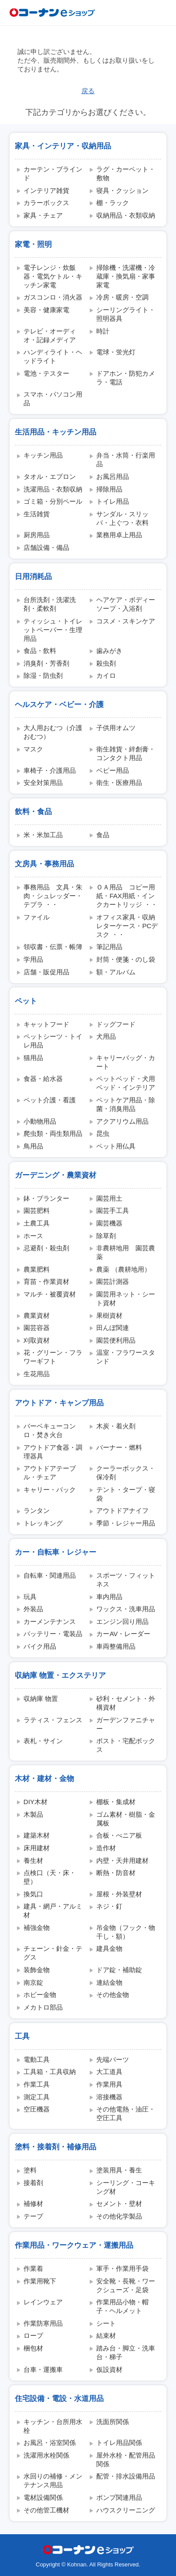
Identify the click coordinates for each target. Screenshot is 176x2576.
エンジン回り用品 (122, 1621)
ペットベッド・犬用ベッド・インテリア (125, 1083)
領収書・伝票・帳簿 (53, 946)
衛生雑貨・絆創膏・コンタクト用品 (125, 753)
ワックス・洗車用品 (125, 1609)
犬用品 (106, 1036)
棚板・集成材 (115, 1801)
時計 (102, 331)
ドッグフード (115, 1024)
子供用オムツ (115, 727)
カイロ (106, 675)
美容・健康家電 (46, 309)
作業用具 (109, 2084)
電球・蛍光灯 (115, 352)
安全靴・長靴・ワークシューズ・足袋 (125, 2285)
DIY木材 (35, 1801)
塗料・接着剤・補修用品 (55, 2146)
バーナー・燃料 (119, 1447)
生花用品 (37, 1373)
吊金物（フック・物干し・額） (125, 1932)
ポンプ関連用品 (119, 2497)
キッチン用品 (43, 455)
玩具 (30, 1596)
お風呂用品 (112, 476)
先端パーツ (112, 2059)
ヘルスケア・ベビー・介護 (59, 704)
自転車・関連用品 (50, 1575)
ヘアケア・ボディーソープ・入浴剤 (125, 604)
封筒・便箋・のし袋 (125, 959)
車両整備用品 (115, 1646)
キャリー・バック (50, 1489)
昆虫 (102, 1133)
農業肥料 (37, 1269)
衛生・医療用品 (119, 782)
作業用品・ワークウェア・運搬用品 (74, 2245)
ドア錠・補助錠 (119, 1969)
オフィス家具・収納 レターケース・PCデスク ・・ (127, 925)
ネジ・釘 (109, 1906)
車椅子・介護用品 (50, 770)
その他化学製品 (119, 2216)
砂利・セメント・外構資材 (125, 1703)
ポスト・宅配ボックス (125, 1745)
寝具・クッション (122, 190)
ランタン (37, 1510)
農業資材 (37, 1315)
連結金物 (109, 1982)
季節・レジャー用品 (125, 1523)
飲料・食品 (33, 811)
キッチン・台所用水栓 (53, 2426)
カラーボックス (46, 202)
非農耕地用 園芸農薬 (125, 1252)
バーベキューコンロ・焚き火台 (50, 1430)
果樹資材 (109, 1315)
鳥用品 (33, 1146)
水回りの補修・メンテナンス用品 (53, 2480)
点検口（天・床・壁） (50, 1877)
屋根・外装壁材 (119, 1894)
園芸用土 (109, 1198)
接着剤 (33, 2182)
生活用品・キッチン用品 (55, 432)
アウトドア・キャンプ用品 (59, 1402)
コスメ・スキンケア (125, 621)
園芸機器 (109, 1223)
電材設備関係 (43, 2497)
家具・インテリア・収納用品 (63, 145)
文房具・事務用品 (44, 863)
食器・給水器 (43, 1078)
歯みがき (109, 650)
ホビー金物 (40, 1994)
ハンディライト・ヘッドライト (53, 356)
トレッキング (43, 1523)
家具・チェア (43, 215)
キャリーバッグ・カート (125, 1062)
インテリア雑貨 (46, 190)
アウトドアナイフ (122, 1510)
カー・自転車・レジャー (55, 1552)
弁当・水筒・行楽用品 (125, 459)
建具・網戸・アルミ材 (53, 1911)
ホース (33, 1235)
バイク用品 (40, 1646)
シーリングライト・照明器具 (125, 314)
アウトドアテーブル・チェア (50, 1473)
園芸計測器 (112, 1281)
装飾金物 (37, 1969)
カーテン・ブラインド (53, 173)
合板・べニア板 (119, 1835)
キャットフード (46, 1024)
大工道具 (109, 2071)
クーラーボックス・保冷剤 (125, 1473)
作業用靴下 (40, 2281)
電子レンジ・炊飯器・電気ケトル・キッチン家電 (53, 276)
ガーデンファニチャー (125, 1724)
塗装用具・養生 (119, 2170)
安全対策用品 (43, 782)
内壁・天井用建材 (122, 1860)
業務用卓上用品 (119, 535)
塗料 (30, 2170)
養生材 (33, 1860)
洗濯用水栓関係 (46, 2455)
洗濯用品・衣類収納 (53, 489)
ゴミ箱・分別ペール (53, 501)
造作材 (106, 1848)
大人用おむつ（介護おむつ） (53, 732)
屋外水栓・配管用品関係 (125, 2459)
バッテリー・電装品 (53, 1633)
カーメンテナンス (50, 1621)
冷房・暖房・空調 (122, 297)
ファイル (37, 917)
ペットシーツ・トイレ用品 (53, 1041)
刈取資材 (37, 1340)
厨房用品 (37, 535)
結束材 (106, 2335)
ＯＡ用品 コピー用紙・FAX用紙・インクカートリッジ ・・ (126, 895)
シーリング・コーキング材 (125, 2187)
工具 (22, 2036)
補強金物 (37, 1927)
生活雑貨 (37, 514)
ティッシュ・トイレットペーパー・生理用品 (53, 629)
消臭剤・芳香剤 (46, 663)
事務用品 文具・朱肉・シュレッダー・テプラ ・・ (53, 895)
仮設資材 (109, 2369)
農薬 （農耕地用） (123, 1269)
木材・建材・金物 (44, 1778)
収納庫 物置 (41, 1698)
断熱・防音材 (115, 1872)
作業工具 (37, 2084)
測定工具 (37, 2097)
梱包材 (33, 2348)
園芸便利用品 (115, 1340)
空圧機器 (37, 2109)
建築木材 (37, 1835)
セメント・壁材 (119, 2203)
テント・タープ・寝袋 (125, 1494)
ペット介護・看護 (50, 1100)
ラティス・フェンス (53, 1720)
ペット (26, 1001)
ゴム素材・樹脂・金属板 (125, 1819)
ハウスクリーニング (125, 2510)
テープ (33, 2216)
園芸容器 (37, 1327)
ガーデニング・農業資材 (55, 1175)
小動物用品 (40, 1121)
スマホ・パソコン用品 (53, 399)
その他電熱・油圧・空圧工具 (125, 2113)
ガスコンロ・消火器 (53, 297)
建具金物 (109, 1948)
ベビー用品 (112, 770)
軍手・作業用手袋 (122, 2268)
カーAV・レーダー (123, 1633)
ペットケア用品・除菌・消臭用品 (125, 1104)
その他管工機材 (46, 2510)
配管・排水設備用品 (125, 2476)
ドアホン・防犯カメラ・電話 (125, 378)
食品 (102, 834)
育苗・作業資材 (46, 1281)
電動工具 (37, 2059)
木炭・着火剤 (115, 1426)
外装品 (33, 1609)
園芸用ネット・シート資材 (125, 1298)
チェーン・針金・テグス (53, 1953)
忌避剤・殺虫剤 (46, 1248)
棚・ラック (112, 202)
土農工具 (37, 1223)
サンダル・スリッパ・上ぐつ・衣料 (122, 518)
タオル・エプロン (50, 476)
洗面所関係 (112, 2421)
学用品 (33, 959)
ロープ (33, 2335)
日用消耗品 (33, 576)
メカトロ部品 (43, 2007)
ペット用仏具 (115, 1146)
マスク (33, 749)
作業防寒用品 (43, 2323)
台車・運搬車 (43, 2369)
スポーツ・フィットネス (125, 1580)
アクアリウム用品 (122, 1121)
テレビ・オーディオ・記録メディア (50, 335)
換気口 (33, 1894)
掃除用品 (109, 489)
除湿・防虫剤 (43, 675)
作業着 (33, 2268)
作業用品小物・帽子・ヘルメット (122, 2306)
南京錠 (33, 1982)
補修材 (33, 2203)
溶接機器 (109, 2097)
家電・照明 (33, 244)
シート (106, 2323)
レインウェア (43, 2302)
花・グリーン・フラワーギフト (53, 1357)
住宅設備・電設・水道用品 (59, 2398)
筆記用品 (109, 946)
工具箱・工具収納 (50, 2071)
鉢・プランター (46, 1198)
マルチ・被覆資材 (50, 1294)
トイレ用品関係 (119, 2442)
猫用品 (33, 1057)
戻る (88, 90)
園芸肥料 (37, 1210)
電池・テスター (46, 373)
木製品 (33, 1814)
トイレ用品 (112, 501)
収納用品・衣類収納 (125, 215)
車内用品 (109, 1596)
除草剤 (106, 1235)
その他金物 (112, 1994)
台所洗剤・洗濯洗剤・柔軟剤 (50, 604)
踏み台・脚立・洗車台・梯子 (125, 2352)
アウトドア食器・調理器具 (53, 1452)
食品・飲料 (40, 650)
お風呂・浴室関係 (50, 2442)
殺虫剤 (106, 663)
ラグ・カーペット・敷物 (125, 173)
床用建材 (37, 1848)
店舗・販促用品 (46, 972)
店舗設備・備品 (46, 547)
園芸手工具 (112, 1210)
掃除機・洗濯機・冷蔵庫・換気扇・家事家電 (125, 276)
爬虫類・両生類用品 (53, 1133)
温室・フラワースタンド (125, 1357)
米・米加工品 (43, 834)
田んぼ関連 (112, 1327)
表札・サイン (43, 1740)
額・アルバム (115, 972)
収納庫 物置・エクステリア (60, 1675)
